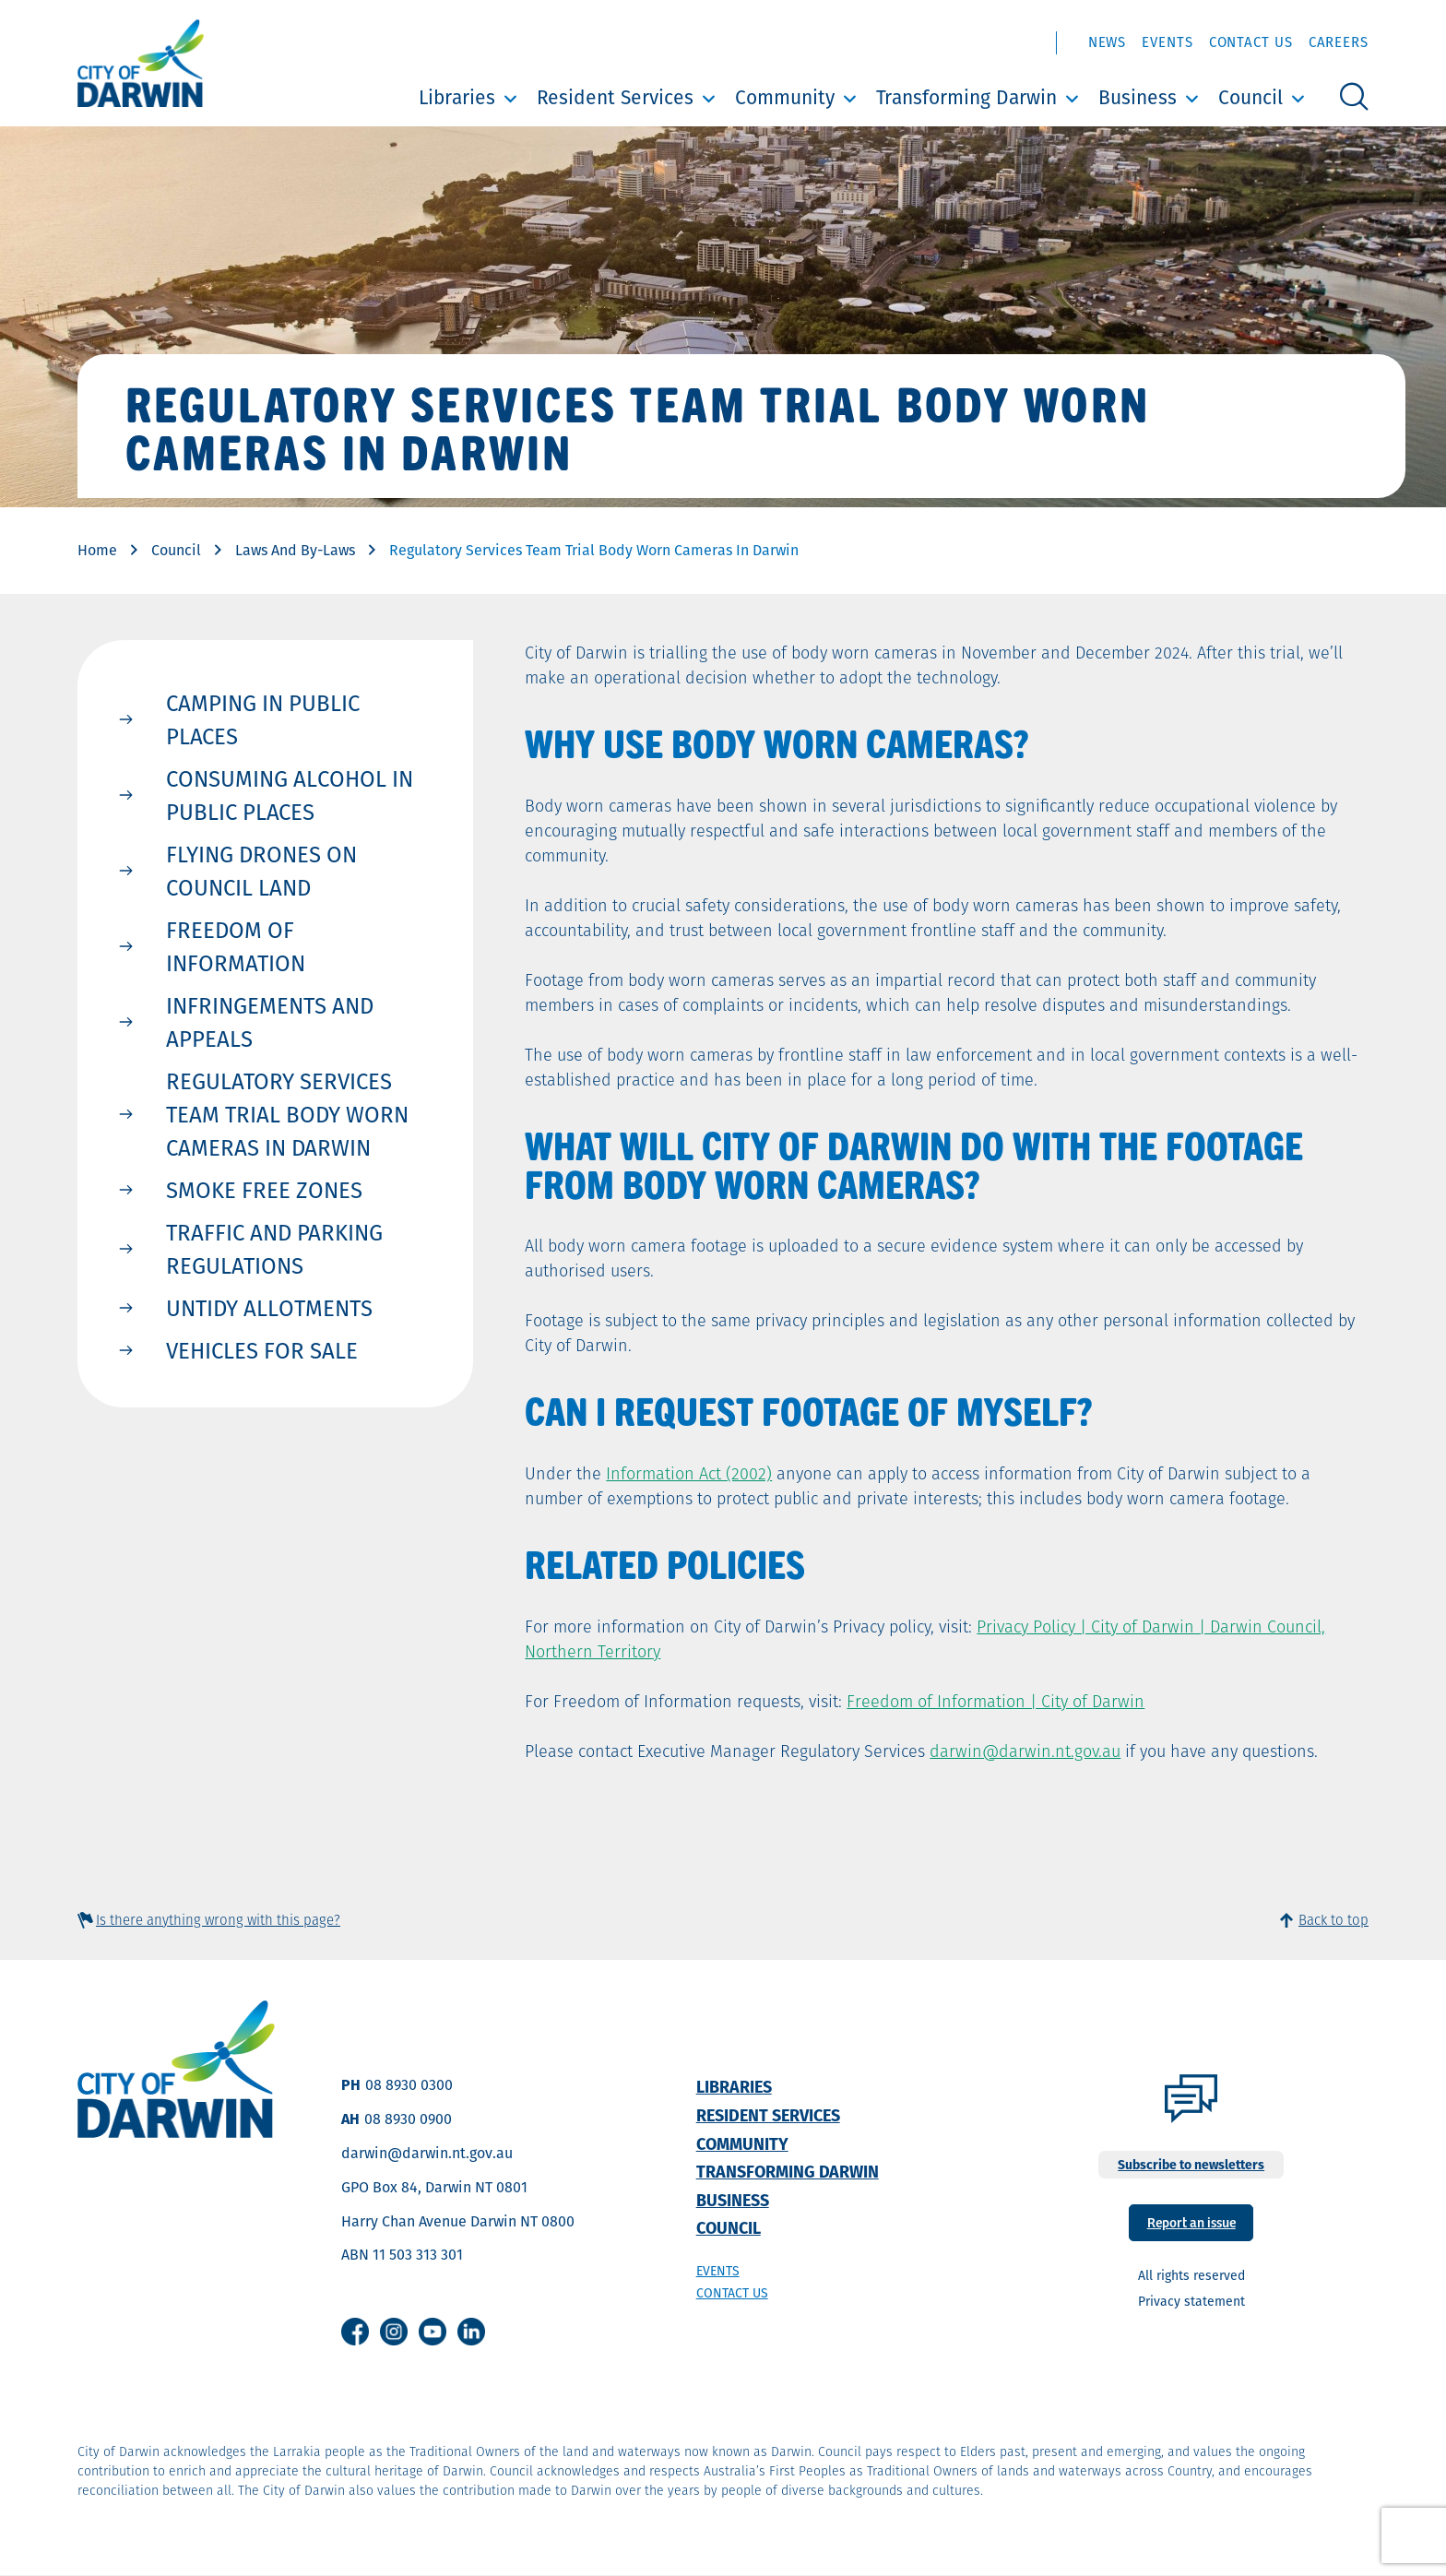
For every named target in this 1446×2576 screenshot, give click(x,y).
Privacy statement (1191, 2301)
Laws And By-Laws (295, 550)
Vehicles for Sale (262, 1350)
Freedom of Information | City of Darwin (995, 1701)
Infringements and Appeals (269, 1022)
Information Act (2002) (689, 1473)
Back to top (1333, 1919)
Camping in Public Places (263, 719)
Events (1167, 42)
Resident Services (615, 97)
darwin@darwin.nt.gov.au (1025, 1751)
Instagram (394, 2331)
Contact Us (1251, 42)
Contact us (732, 2293)
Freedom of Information (235, 946)
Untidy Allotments (269, 1308)
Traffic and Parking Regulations (274, 1249)
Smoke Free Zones (264, 1189)
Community (785, 97)
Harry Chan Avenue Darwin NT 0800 (458, 2221)
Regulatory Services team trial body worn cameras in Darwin (287, 1114)
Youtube (432, 2331)
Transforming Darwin (966, 97)
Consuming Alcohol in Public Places (289, 795)
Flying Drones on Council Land (261, 870)
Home (97, 550)
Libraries (457, 97)
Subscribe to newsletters (1191, 2164)
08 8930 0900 (408, 2119)
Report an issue (1191, 2221)
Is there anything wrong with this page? (218, 1919)
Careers (1339, 42)
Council (1250, 97)
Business (1137, 97)
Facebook (355, 2331)
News (1107, 42)
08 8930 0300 (409, 2084)
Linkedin (471, 2331)
